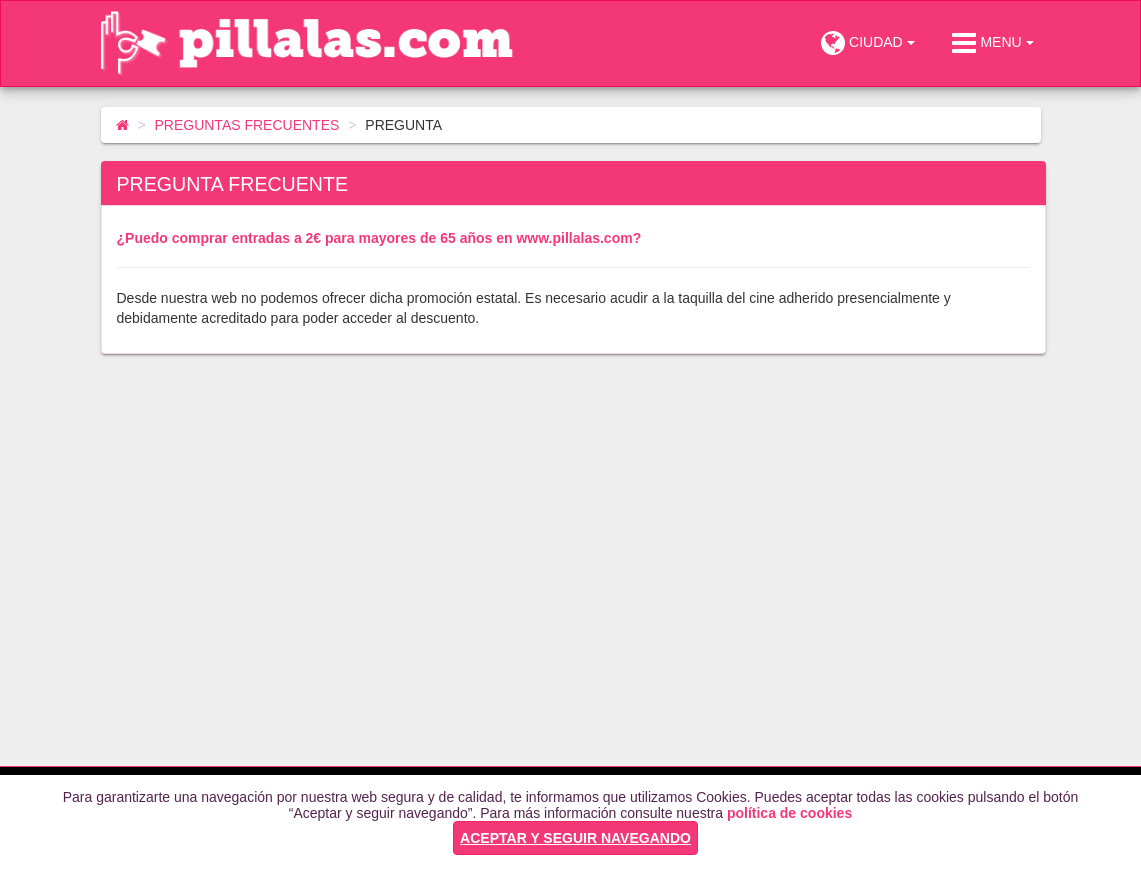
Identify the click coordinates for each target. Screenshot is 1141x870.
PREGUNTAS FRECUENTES (246, 125)
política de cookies (789, 813)
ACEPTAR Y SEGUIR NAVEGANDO (575, 838)
